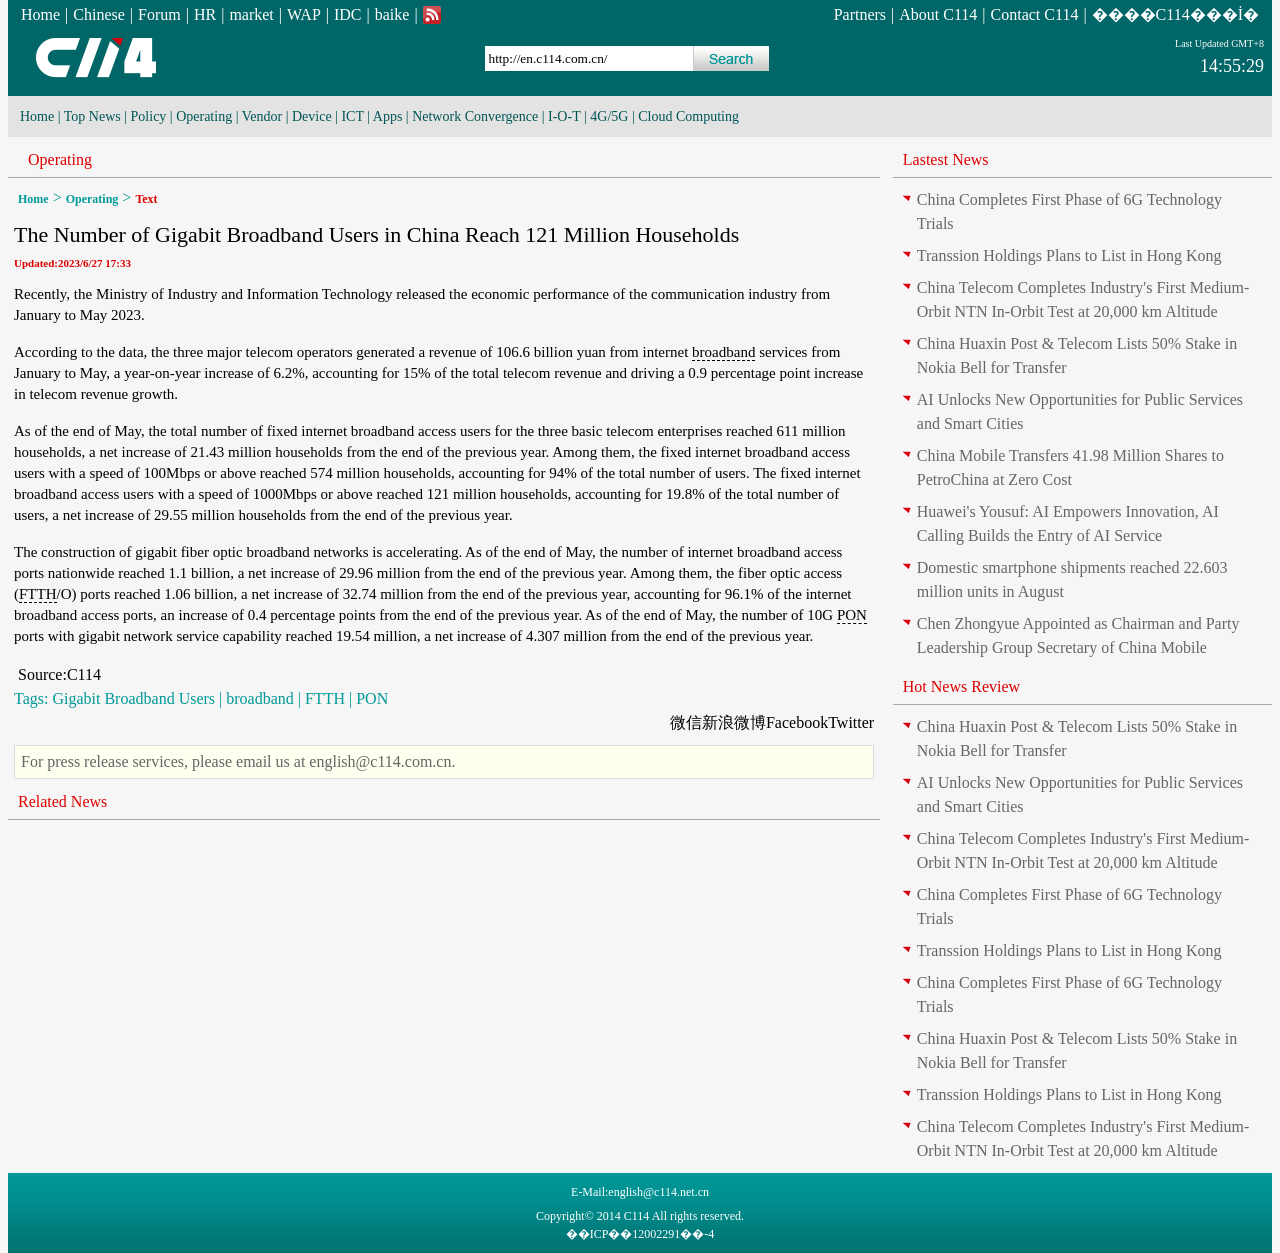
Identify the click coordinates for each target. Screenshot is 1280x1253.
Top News (92, 116)
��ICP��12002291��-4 (640, 1234)
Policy (149, 116)
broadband (723, 352)
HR (205, 14)
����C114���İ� (1175, 14)
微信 (686, 722)
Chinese (99, 14)
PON (852, 615)
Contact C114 (1035, 14)
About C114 (938, 14)
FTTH (38, 594)
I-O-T (564, 116)
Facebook (797, 722)
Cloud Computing (688, 116)
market (251, 14)
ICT (352, 116)
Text (146, 199)
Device (312, 116)
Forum (159, 14)
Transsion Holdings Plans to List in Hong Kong (1069, 255)
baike (392, 14)
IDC (348, 14)
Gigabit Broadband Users (133, 698)
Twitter (851, 722)
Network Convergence (475, 116)
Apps (388, 116)
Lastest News (946, 159)
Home (40, 14)
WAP (304, 14)
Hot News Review (961, 686)
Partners (860, 14)
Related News (62, 801)
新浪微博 (734, 722)
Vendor (262, 116)
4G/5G (609, 116)
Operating (204, 116)
